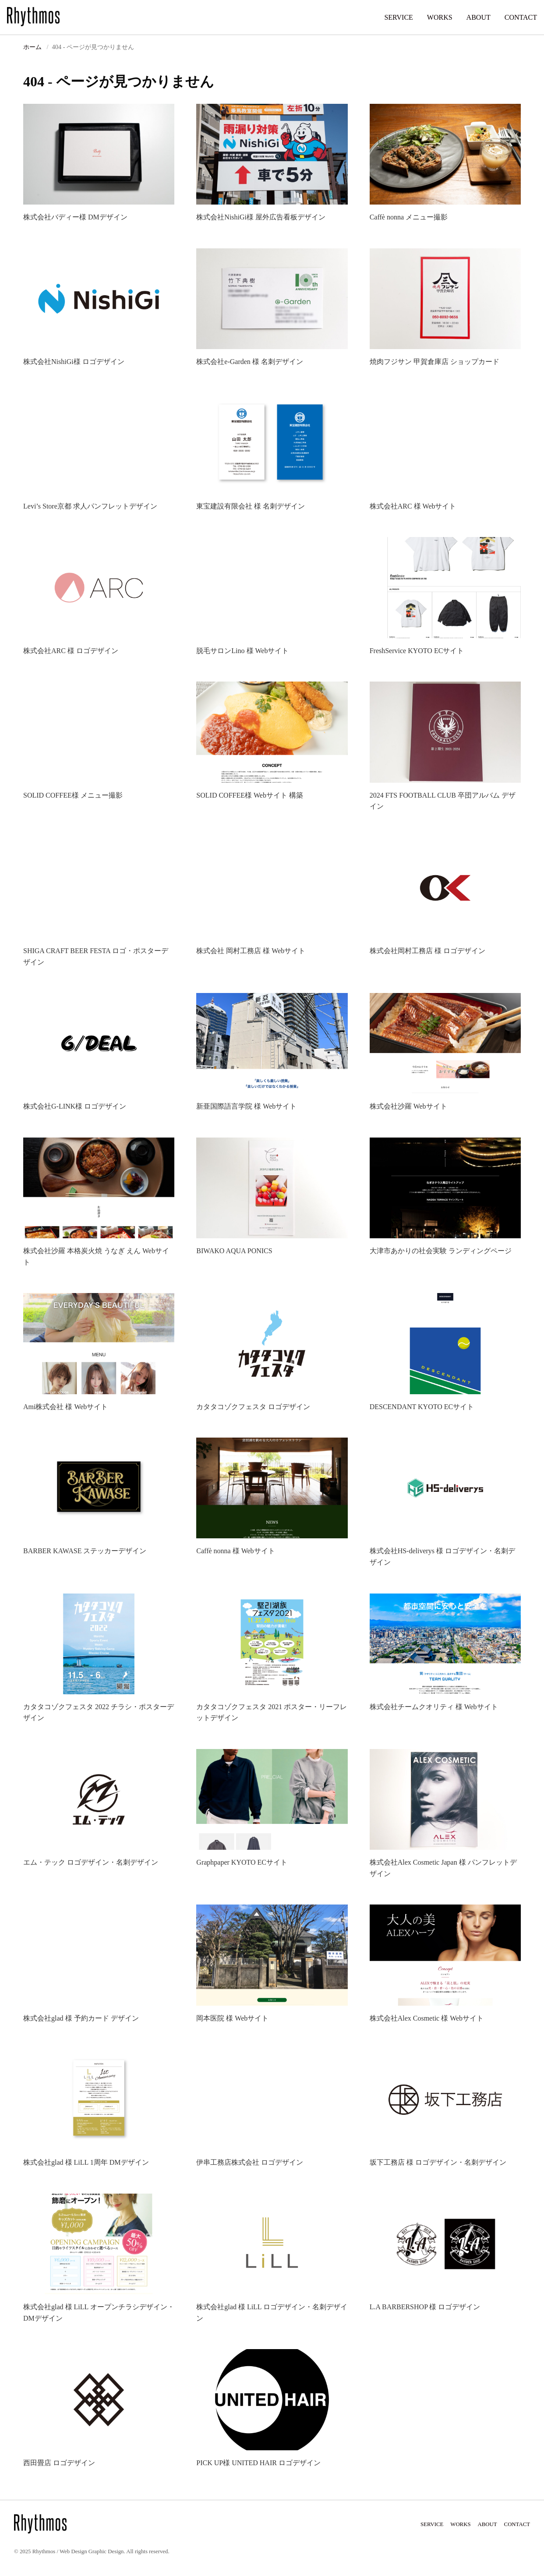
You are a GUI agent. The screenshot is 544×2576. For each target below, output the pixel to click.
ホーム (32, 46)
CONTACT (521, 17)
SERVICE (398, 17)
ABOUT (478, 17)
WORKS (439, 17)
